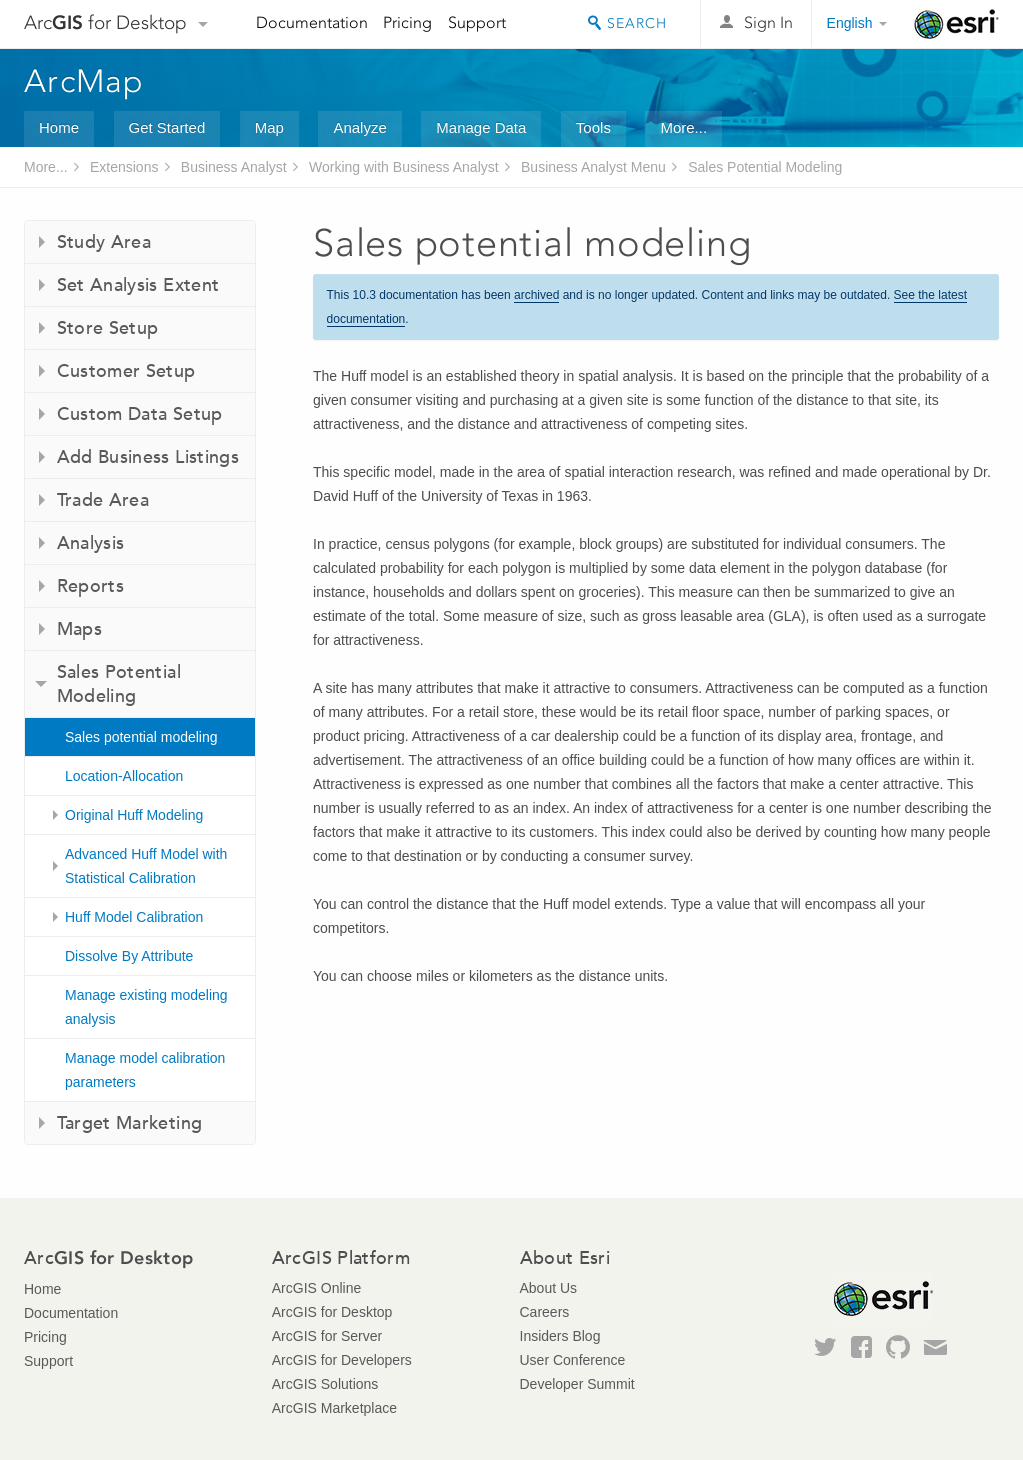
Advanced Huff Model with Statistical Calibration (146, 866)
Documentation (312, 22)
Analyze (359, 127)
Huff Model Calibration (134, 917)
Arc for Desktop (105, 22)
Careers (545, 1312)
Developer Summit (577, 1384)
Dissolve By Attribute (129, 956)
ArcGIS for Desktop (332, 1312)
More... (683, 127)
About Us (549, 1288)
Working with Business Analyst (404, 167)
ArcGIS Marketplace (334, 1408)
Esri (956, 24)
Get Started (167, 127)
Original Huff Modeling (134, 815)
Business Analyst (234, 167)
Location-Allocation (124, 776)
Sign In (768, 22)
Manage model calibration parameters (145, 1070)
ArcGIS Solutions (325, 1384)
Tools (593, 127)
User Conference (573, 1360)
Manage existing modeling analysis (146, 1007)
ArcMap (84, 81)
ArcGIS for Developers (342, 1360)
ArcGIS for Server (327, 1336)
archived (536, 295)
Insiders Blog (560, 1336)
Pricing (407, 22)
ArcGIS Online (316, 1288)
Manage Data (481, 127)
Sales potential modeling (141, 737)
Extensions (124, 167)
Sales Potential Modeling (765, 167)
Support (477, 22)
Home (59, 127)
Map (269, 127)
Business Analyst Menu (593, 167)
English (850, 23)
